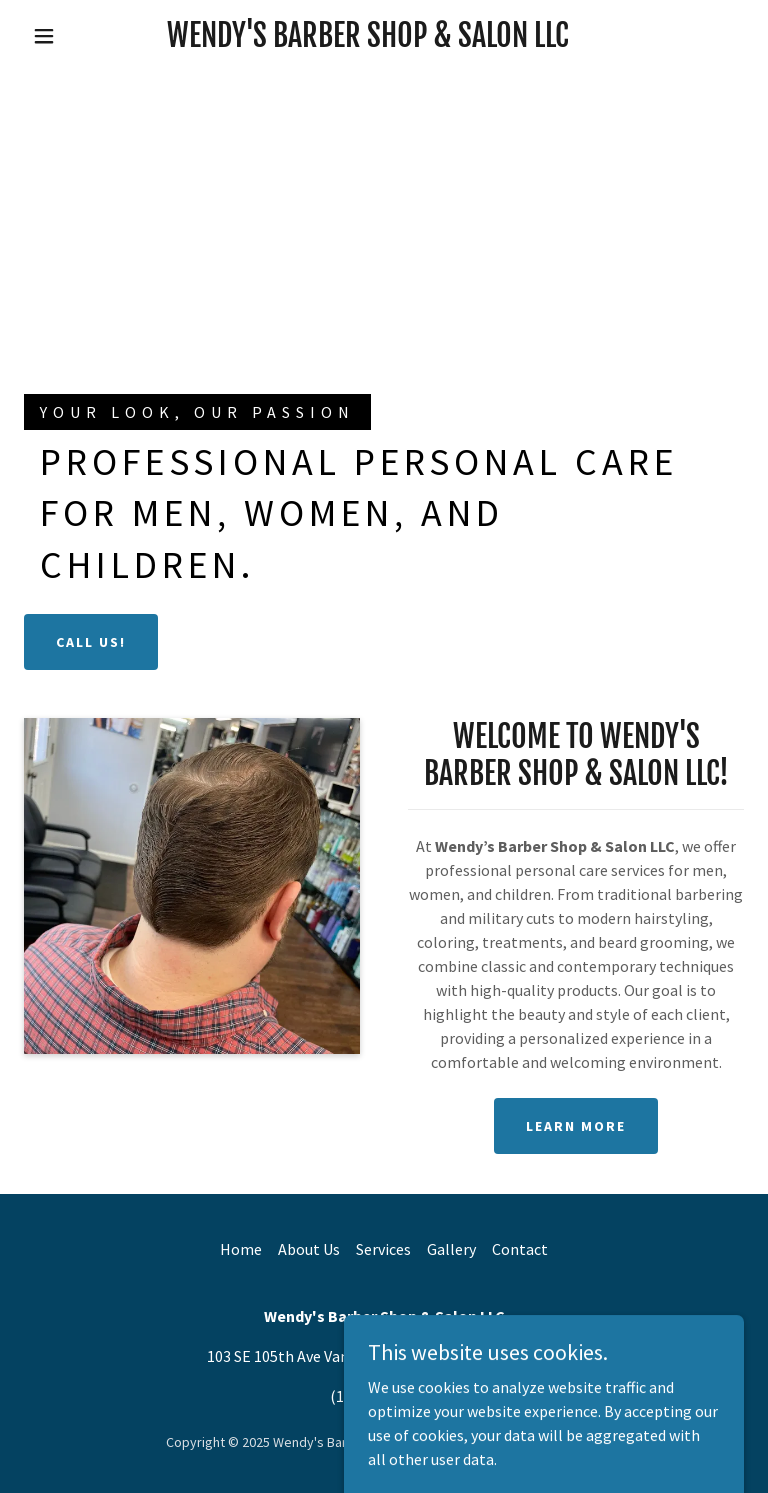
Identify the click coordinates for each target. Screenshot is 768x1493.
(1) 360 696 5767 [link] (384, 1396)
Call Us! (91, 642)
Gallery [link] (451, 1249)
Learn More (576, 1126)
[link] (368, 41)
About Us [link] (309, 1249)
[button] (44, 36)
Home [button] (241, 1249)
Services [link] (383, 1249)
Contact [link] (520, 1249)
